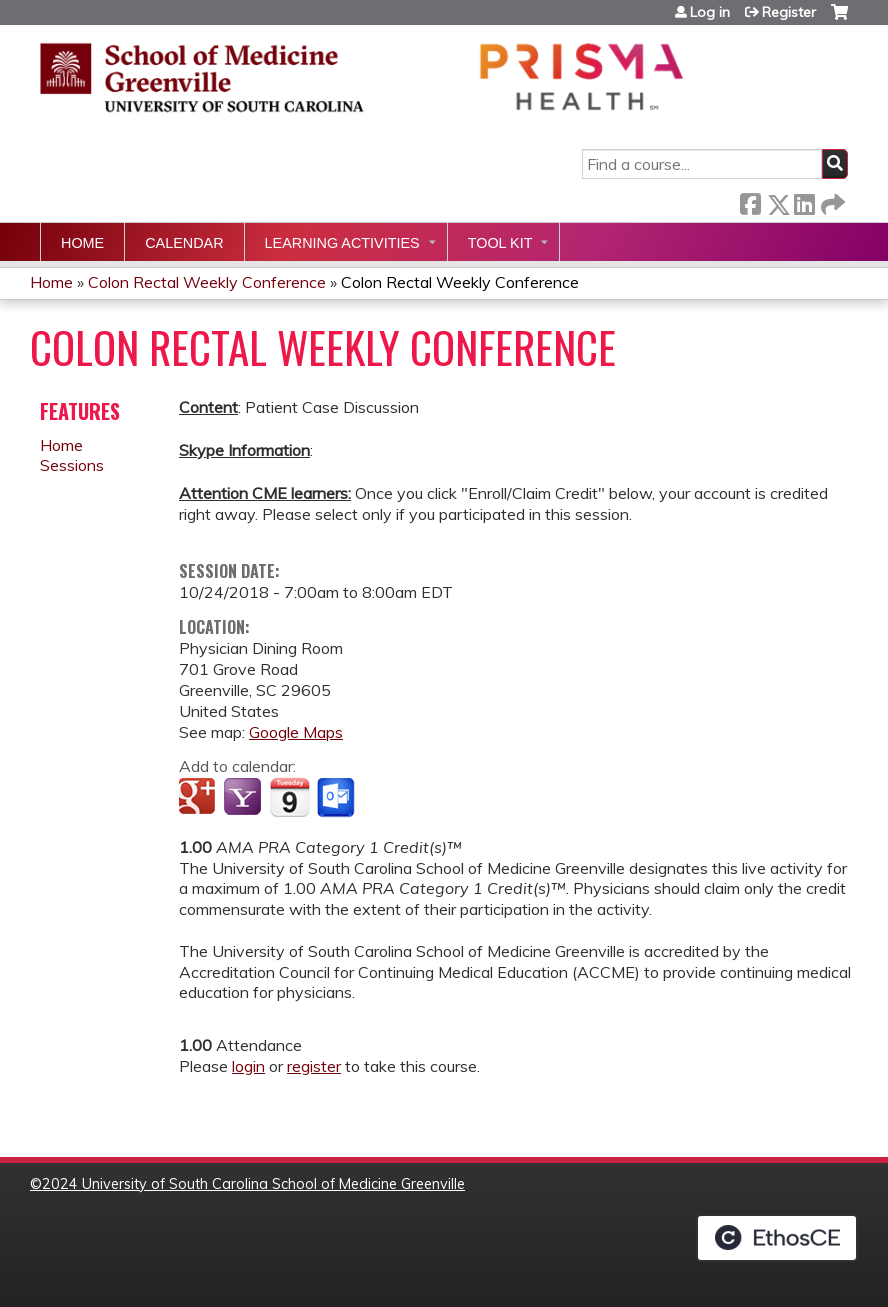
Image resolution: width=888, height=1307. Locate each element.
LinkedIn (804, 200)
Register (789, 12)
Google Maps (296, 732)
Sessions (72, 465)
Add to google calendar (199, 798)
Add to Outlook (337, 798)
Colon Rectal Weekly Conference (207, 282)
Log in (710, 12)
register (314, 1066)
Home (82, 243)
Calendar (184, 243)
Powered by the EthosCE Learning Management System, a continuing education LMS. (777, 1238)
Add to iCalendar (289, 797)
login (248, 1066)
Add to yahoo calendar (244, 798)
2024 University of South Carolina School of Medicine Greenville (253, 1184)
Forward (831, 200)
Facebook (750, 200)
